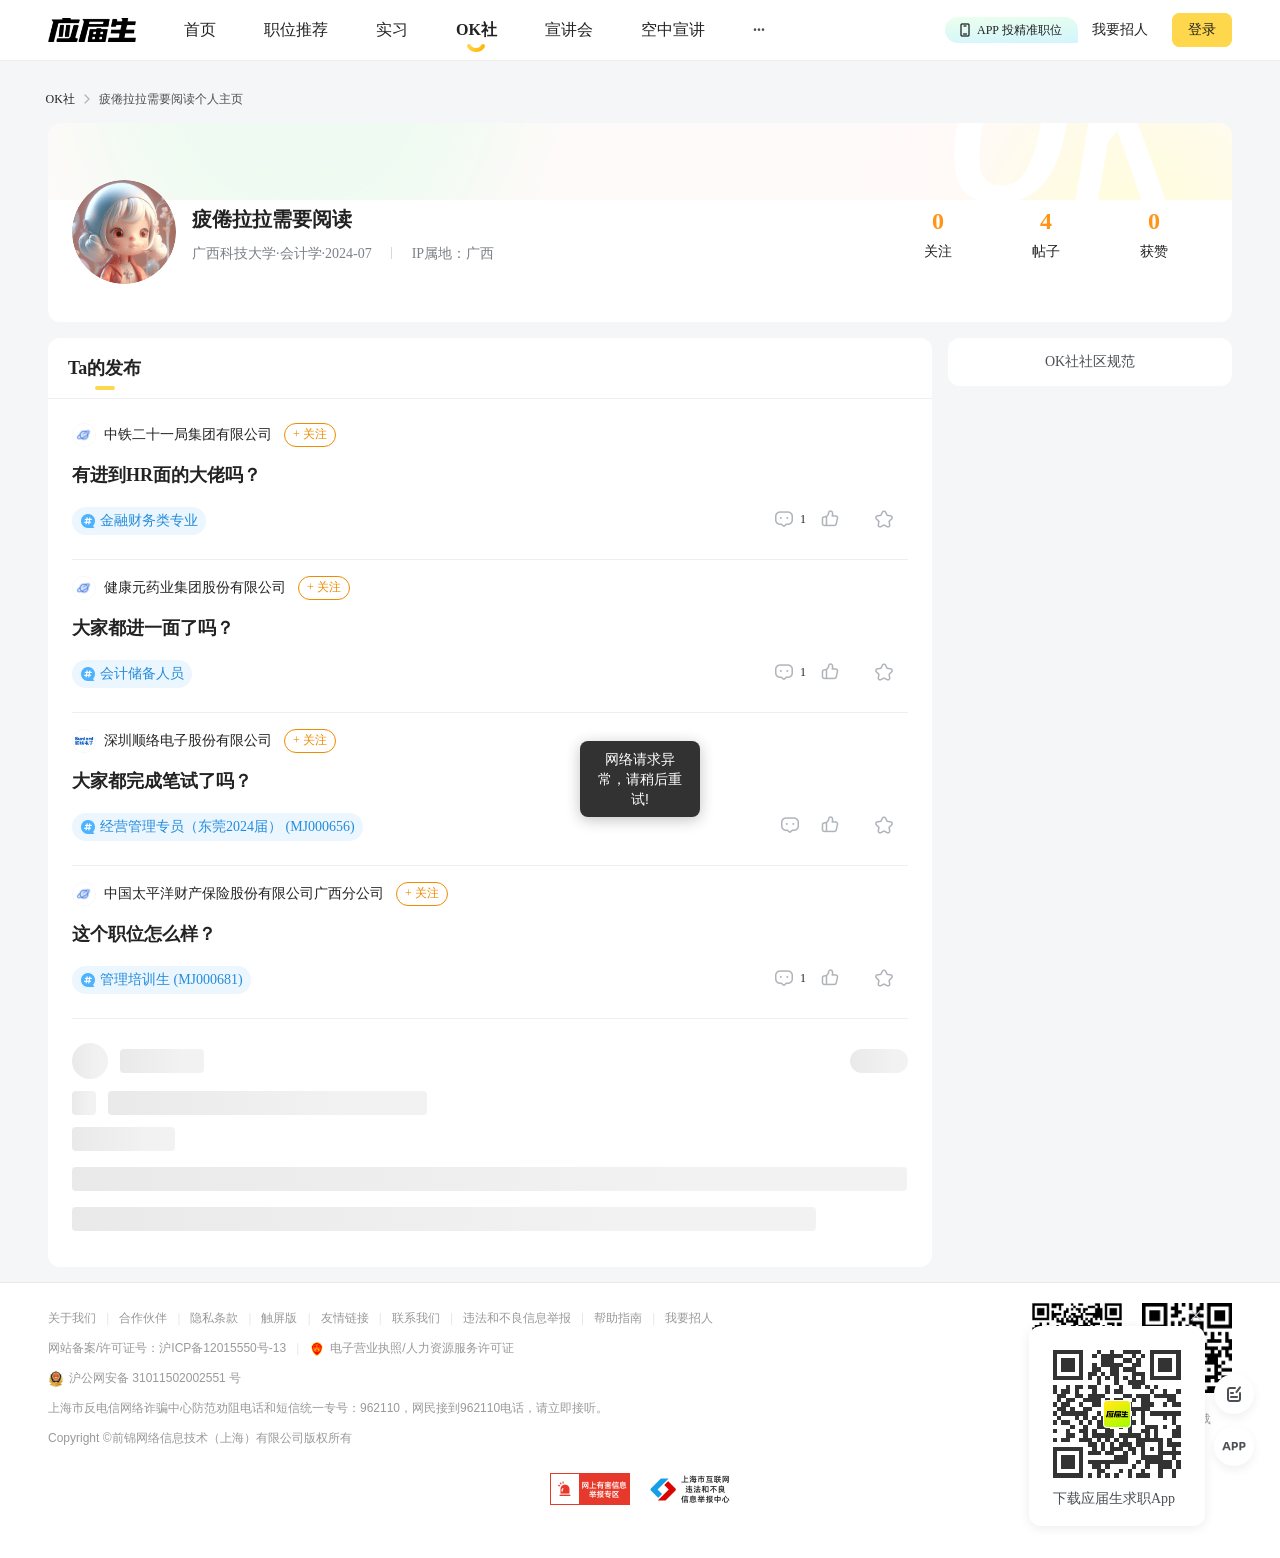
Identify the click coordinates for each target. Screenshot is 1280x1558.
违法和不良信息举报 (517, 1318)
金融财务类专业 (149, 520)
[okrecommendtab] (476, 30)
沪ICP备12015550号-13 (222, 1348)
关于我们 (72, 1318)
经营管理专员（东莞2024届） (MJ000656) (227, 826)
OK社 (60, 99)
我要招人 (1120, 29)
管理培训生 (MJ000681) (171, 979)
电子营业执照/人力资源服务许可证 (411, 1348)
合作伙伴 (143, 1318)
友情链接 (345, 1318)
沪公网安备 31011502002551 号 (144, 1379)
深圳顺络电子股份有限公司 (188, 740)
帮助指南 (618, 1318)
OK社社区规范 (1090, 361)
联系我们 (416, 1318)
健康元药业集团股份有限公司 (195, 587)
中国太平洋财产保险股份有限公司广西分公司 (244, 893)
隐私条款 (214, 1318)
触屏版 (279, 1318)
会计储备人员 (142, 673)
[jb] (590, 1490)
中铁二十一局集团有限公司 (188, 434)
